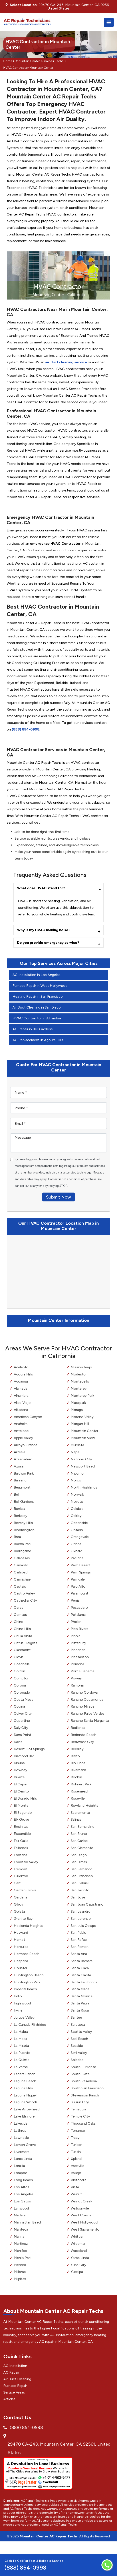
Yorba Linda (80, 2258)
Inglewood (22, 2003)
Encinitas (21, 1826)
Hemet (19, 1939)
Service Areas (14, 2392)
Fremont (21, 1869)
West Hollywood (84, 2222)
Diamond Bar (24, 1756)
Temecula (78, 2109)
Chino (18, 1622)
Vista (75, 2187)
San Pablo (78, 1932)
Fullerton (21, 1876)
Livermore (22, 2152)
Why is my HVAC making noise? (43, 930)
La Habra (21, 2031)
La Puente (22, 2053)
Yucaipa (77, 2272)
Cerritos (20, 1614)
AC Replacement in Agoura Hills (37, 1040)
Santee (76, 2017)
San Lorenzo (81, 1918)
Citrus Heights (25, 1643)
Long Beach (23, 2180)
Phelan (76, 1622)
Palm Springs (81, 1572)
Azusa (19, 1466)
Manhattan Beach (28, 2222)
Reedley (77, 1749)
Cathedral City (25, 1600)
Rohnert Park (81, 1784)
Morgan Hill (80, 1424)
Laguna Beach (25, 2081)
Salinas (76, 1819)
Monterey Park (82, 1395)
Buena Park (22, 1544)
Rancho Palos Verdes (88, 1713)
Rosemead (79, 1791)
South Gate (80, 2074)
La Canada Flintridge (30, 2024)
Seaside (77, 2045)
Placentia (78, 1650)
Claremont (22, 1650)
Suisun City (80, 2102)
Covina (19, 1706)
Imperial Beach (25, 1989)
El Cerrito (21, 1791)
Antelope (21, 1431)
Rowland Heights (84, 1805)
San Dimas (79, 1862)
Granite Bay (23, 1918)
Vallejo (76, 2173)
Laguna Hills (23, 2088)
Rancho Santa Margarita (90, 1720)
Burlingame (22, 1551)
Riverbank (78, 1770)
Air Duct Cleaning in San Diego (36, 1007)
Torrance (78, 2130)
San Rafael (79, 1939)
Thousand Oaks (83, 2123)
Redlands (78, 1728)
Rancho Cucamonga (87, 1699)
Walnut (76, 2194)
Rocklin (76, 1777)
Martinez (21, 2243)
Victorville (79, 2180)
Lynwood (21, 2208)
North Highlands (84, 1487)
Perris (75, 1600)
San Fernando (82, 1869)
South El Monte (83, 2067)
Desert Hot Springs (29, 1749)
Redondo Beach (83, 1735)
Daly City (21, 1728)
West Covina (81, 2215)
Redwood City (82, 1742)
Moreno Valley (82, 1417)
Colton (19, 1671)
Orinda (76, 1544)
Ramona (77, 1685)
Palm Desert (80, 1565)
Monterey (79, 1388)
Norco (76, 1480)
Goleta (19, 1911)
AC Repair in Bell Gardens (32, 1029)
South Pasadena (84, 2081)
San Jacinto (80, 1890)
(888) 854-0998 (26, 2427)
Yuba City (78, 2265)
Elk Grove (21, 1819)
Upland (76, 2159)
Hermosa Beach (26, 1954)
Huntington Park (27, 1982)
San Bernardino (83, 1826)
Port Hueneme (83, 1671)
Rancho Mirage (83, 1706)
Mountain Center (84, 1431)
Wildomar (78, 2243)
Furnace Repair (15, 2386)
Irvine (18, 2010)
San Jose (78, 1897)
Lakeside (21, 2123)
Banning (20, 1480)
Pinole (76, 1636)
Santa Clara (80, 1968)
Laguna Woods (26, 2102)
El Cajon (20, 1784)
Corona (20, 1685)
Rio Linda (78, 1763)
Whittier (77, 2236)
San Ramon (80, 1947)
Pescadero (79, 1607)
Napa (75, 1452)
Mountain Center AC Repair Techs (39, 61)
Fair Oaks (21, 1841)
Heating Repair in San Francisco (37, 996)
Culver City (23, 1713)
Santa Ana (79, 1954)
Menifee (20, 2251)
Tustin (76, 2152)
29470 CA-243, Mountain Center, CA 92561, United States (59, 2448)
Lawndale (21, 2137)
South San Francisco (87, 2088)
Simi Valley (79, 2053)
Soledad (77, 2060)
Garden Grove (25, 1890)
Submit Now (58, 1197)
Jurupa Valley (24, 2017)
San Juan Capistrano (87, 1904)
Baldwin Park (24, 1473)
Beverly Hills (23, 1523)
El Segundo (23, 1812)
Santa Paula (80, 2003)
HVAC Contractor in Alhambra (36, 1018)
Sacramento (80, 1812)
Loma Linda (23, 2159)
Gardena (20, 1897)
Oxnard (76, 1551)
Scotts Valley (81, 2031)
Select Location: (24, 5)
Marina (19, 2236)
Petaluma (78, 1614)
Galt (17, 1883)
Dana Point (22, 1735)
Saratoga (78, 2024)
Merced (20, 2265)
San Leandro (81, 1911)
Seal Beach (79, 2039)
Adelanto (21, 1367)
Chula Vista (23, 1636)
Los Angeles (24, 2194)
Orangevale (80, 1537)
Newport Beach (83, 1466)
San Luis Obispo (83, 1926)
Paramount (79, 1593)
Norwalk (77, 1494)
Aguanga (21, 1381)
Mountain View (83, 1438)
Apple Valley (23, 1438)
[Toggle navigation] (109, 22)
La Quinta (21, 2060)
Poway (76, 1678)
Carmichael (22, 1579)
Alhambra (21, 1395)
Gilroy (18, 1904)
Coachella (22, 1664)
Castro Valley (24, 1593)
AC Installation (15, 2366)
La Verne (21, 2067)
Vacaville (77, 2166)
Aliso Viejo (22, 1403)
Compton (21, 1678)
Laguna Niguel (25, 2095)
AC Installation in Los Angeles (36, 975)
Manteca (21, 2229)
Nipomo (77, 1473)
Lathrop (20, 2130)
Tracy (75, 2137)
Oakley (76, 1516)
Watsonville (80, 2208)
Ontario (77, 1530)
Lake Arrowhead (27, 2109)
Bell (16, 1494)
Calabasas (22, 1558)
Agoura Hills (23, 1374)
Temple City (80, 2116)
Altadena (21, 1410)
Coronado (22, 1692)
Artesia (19, 1452)
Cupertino (22, 1720)
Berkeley (20, 1516)
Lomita (19, 2166)
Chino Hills (22, 1629)
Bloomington (24, 1530)
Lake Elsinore (24, 2116)
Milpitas (20, 2279)
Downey (20, 1770)
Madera (20, 2215)
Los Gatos (22, 2201)
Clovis (19, 1657)
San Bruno (79, 1834)
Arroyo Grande (25, 1445)
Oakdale (77, 1508)
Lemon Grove (25, 2145)
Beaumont (22, 1487)
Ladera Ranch (24, 2074)
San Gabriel (80, 1883)
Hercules (21, 1947)
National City (81, 1459)
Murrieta (77, 1445)
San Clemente (82, 1848)
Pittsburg (78, 1643)
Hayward (21, 1932)
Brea (17, 1537)
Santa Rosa (80, 2010)
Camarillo (21, 1565)
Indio (18, 1996)
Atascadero (23, 1459)
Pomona (77, 1664)
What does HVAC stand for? (41, 888)
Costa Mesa (23, 1699)
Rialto (75, 1756)
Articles (9, 2399)
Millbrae (20, 2272)
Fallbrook (21, 1848)
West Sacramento (85, 2229)
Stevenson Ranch (85, 2095)
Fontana (20, 1855)
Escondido (22, 1834)
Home (7, 61)
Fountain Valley (26, 1862)
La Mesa (20, 2039)
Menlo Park (22, 2258)
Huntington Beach (29, 1975)
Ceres (18, 1607)
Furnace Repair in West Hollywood (39, 985)
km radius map (58, 1272)
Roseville (78, 1798)
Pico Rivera (79, 1629)
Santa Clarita (81, 1975)
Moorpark (78, 1403)
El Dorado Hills (25, 1798)
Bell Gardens (24, 1501)
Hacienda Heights (28, 1926)
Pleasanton (80, 1657)
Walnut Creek (81, 2201)
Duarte (19, 1777)
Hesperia (21, 1961)
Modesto (78, 1374)
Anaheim (21, 1424)
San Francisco (82, 1876)
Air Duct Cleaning (17, 2379)
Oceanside (79, 1523)
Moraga (77, 1410)
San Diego (79, 1855)
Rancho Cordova (84, 1692)
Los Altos (21, 2187)
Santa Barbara (82, 1961)
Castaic (20, 1586)
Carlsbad (21, 1572)
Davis (18, 1742)
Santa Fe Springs (84, 1982)
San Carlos (79, 1841)
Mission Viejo (81, 1367)
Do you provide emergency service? (48, 942)
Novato (77, 1501)
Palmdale (78, 1579)
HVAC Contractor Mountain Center (28, 68)
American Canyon (28, 1417)
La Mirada (21, 2045)
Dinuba (19, 1763)
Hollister (20, 1968)
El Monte (21, 1805)
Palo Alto (78, 1586)
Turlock (76, 2145)
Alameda (20, 1388)
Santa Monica (82, 1996)
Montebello (80, 1381)
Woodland (79, 2251)
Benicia (19, 1508)
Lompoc (20, 2173)
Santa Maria (80, 1989)
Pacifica (77, 1558)
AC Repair (11, 2372)
